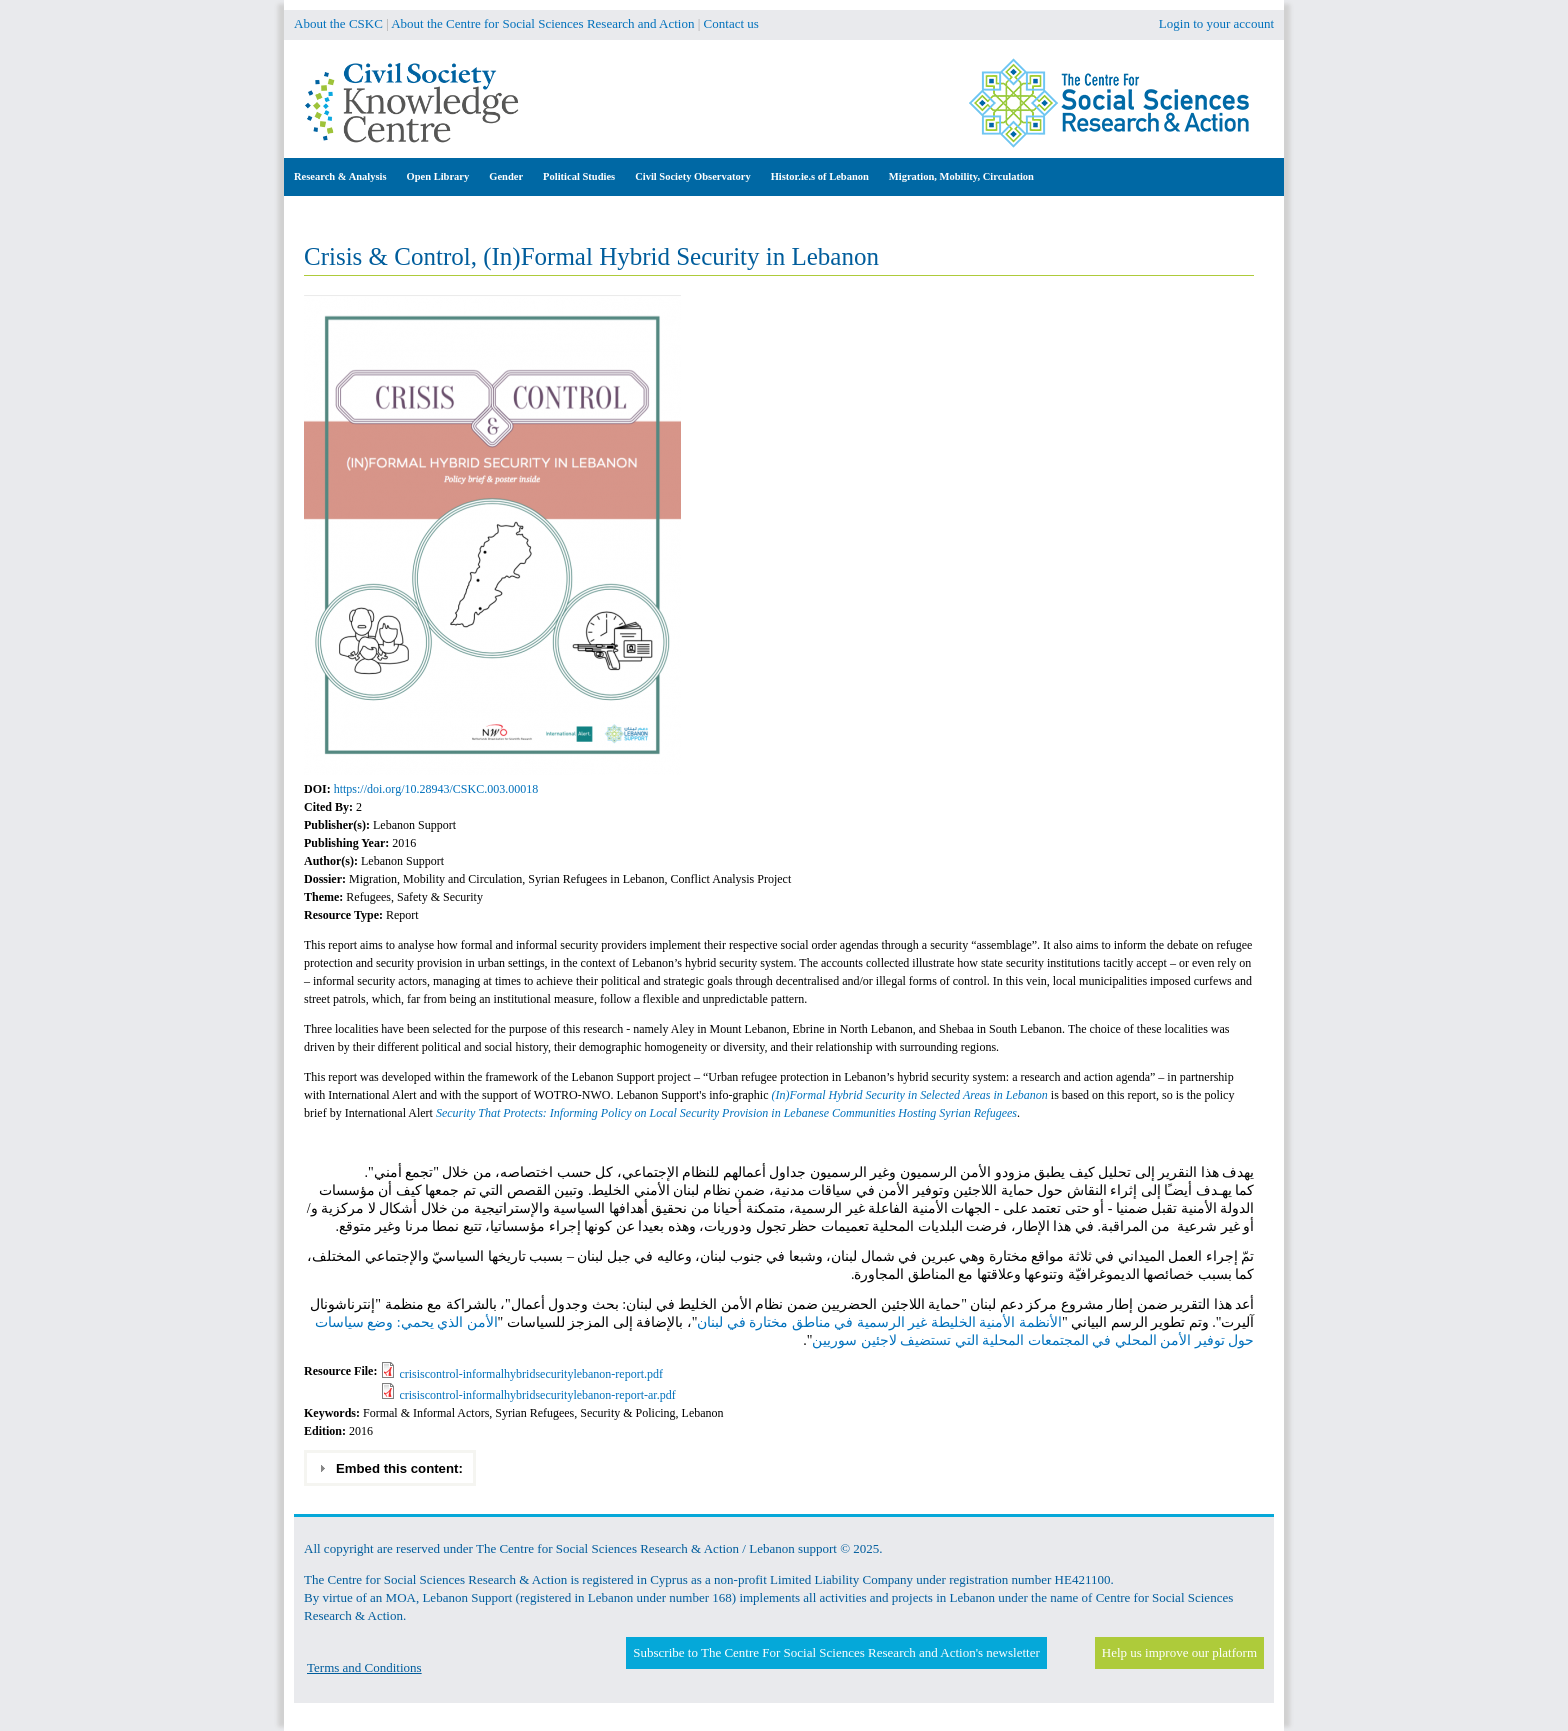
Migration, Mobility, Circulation (961, 176)
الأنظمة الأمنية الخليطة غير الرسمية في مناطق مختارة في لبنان (879, 1322)
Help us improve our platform (1179, 1652)
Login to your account (1216, 23)
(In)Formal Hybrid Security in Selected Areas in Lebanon (910, 1095)
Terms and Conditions (364, 1667)
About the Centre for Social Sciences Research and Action (542, 23)
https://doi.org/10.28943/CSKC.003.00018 (436, 789)
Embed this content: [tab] (390, 1468)
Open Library (438, 176)
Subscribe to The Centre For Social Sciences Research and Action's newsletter (836, 1652)
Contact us (731, 23)
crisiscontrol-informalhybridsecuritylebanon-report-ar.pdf (537, 1395)
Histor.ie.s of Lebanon (820, 176)
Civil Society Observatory (692, 176)
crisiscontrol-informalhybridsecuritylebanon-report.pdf (531, 1374)
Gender (506, 176)
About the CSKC (338, 23)
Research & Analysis (340, 176)
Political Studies (579, 176)
